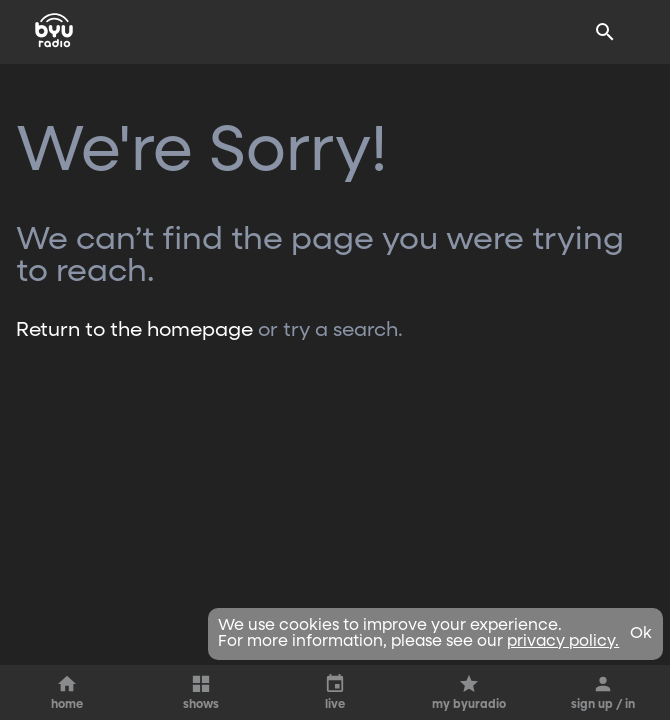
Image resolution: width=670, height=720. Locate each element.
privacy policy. (563, 642)
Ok (641, 634)
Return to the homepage (134, 330)
